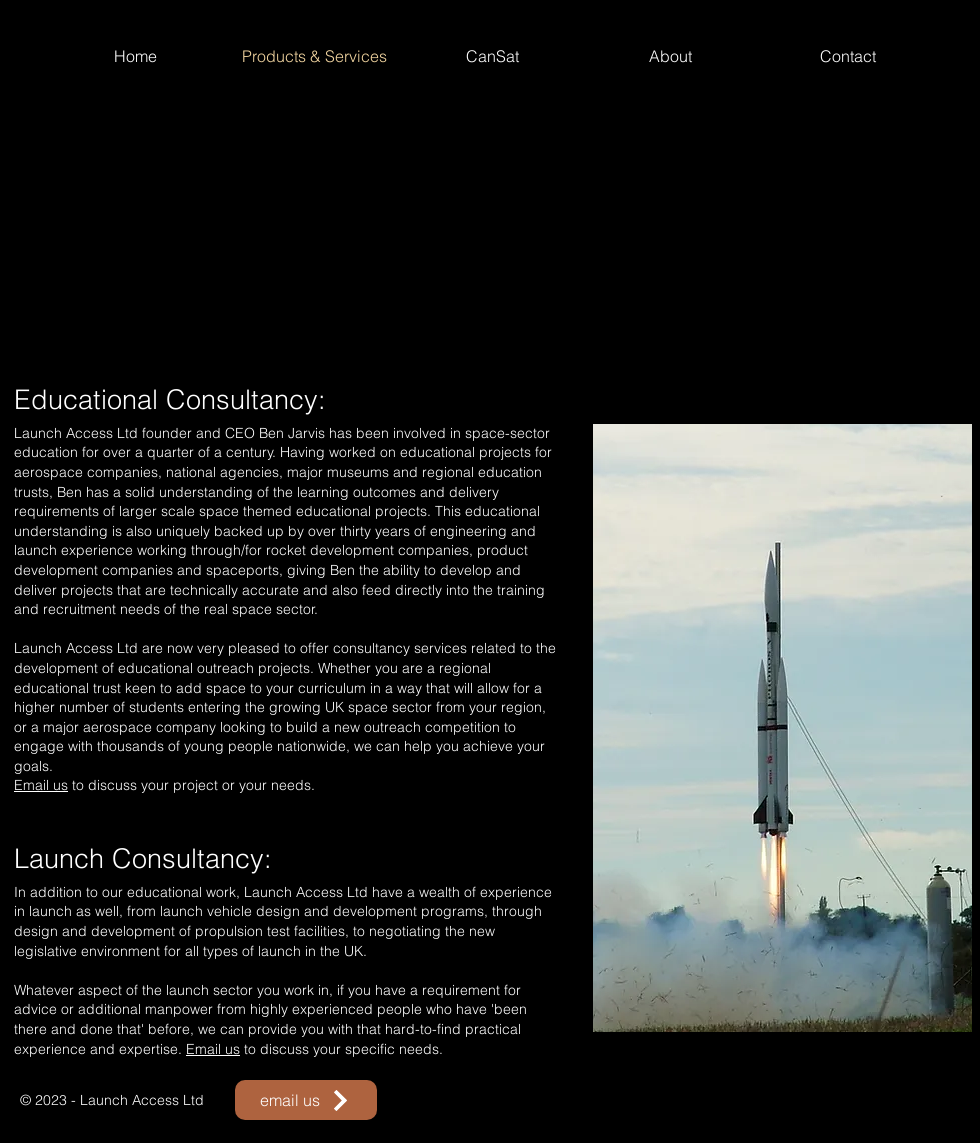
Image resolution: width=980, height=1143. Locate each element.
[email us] (306, 1100)
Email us (41, 785)
